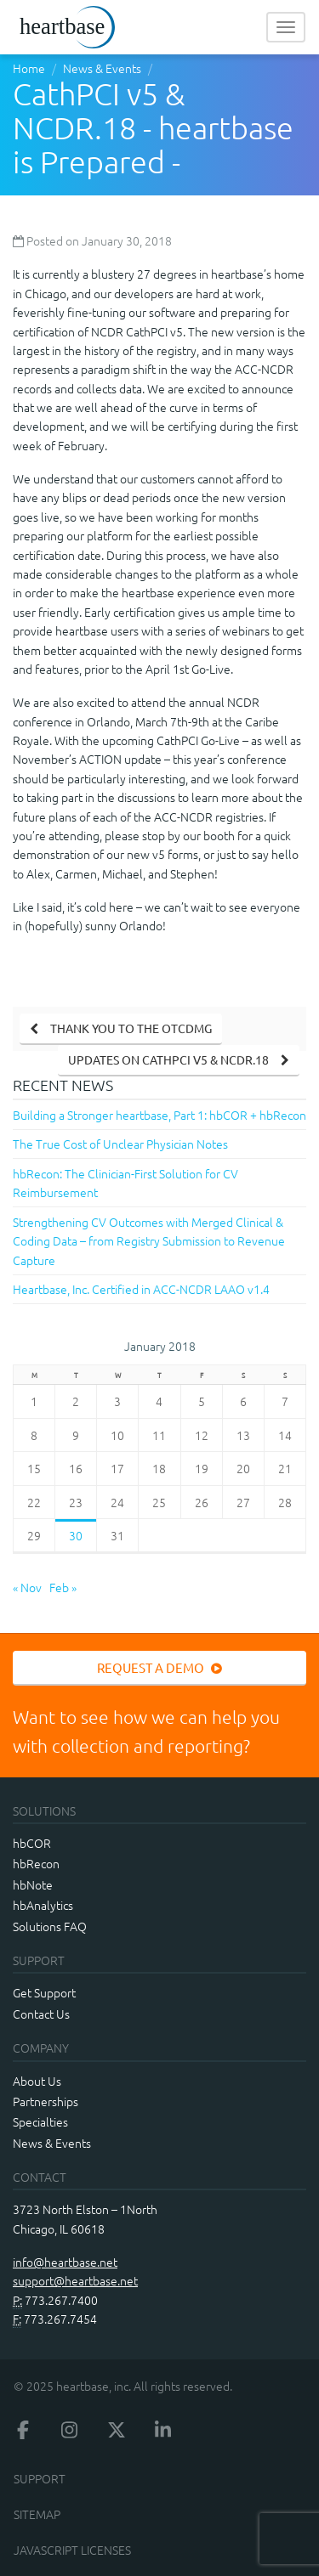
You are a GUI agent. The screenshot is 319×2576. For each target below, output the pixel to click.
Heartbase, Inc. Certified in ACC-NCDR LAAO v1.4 (141, 1288)
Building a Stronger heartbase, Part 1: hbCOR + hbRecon (159, 1114)
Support (40, 2478)
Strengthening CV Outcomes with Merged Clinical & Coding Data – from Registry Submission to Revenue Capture (149, 1240)
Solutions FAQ (50, 1926)
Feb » (63, 1587)
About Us (37, 2080)
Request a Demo (160, 1667)
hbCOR (32, 1842)
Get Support (44, 1992)
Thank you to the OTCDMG (131, 1028)
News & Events (102, 67)
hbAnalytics (43, 1904)
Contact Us (41, 2013)
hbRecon (36, 1863)
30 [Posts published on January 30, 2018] (76, 1535)
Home (29, 67)
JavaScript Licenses (72, 2549)
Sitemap (37, 2513)
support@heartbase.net (75, 2280)
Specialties (40, 2121)
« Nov (27, 1587)
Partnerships (45, 2101)
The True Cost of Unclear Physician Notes (120, 1143)
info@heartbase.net (65, 2261)
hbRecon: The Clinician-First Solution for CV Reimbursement (125, 1182)
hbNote (33, 1884)
